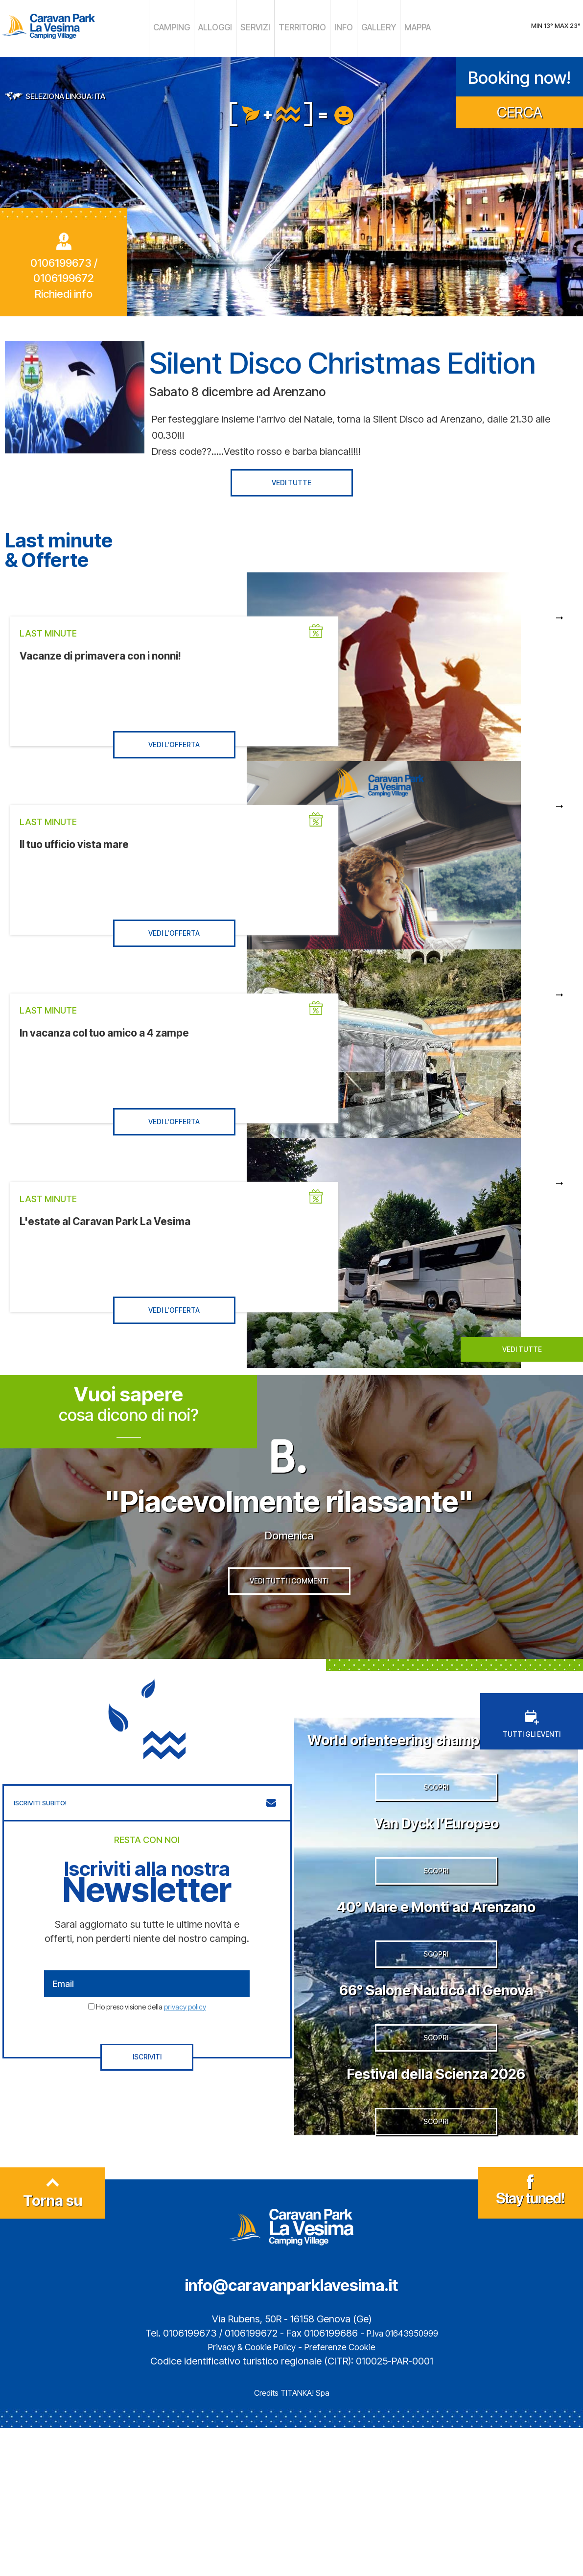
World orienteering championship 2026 (436, 1786)
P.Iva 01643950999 (402, 2481)
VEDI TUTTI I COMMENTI (289, 1626)
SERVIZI (261, 27)
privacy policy (185, 2044)
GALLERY (363, 27)
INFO (333, 27)
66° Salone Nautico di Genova (436, 2100)
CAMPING (191, 27)
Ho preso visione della (151, 2044)
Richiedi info (64, 290)
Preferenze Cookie (346, 2495)
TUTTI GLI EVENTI (531, 1762)
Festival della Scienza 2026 (436, 2202)
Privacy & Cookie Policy (246, 2495)
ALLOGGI (228, 27)
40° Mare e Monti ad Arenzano (436, 1998)
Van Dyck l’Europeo (436, 1897)
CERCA (519, 108)
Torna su (52, 2341)
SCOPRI (435, 1862)
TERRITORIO (299, 27)
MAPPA (396, 27)
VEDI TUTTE (291, 478)
